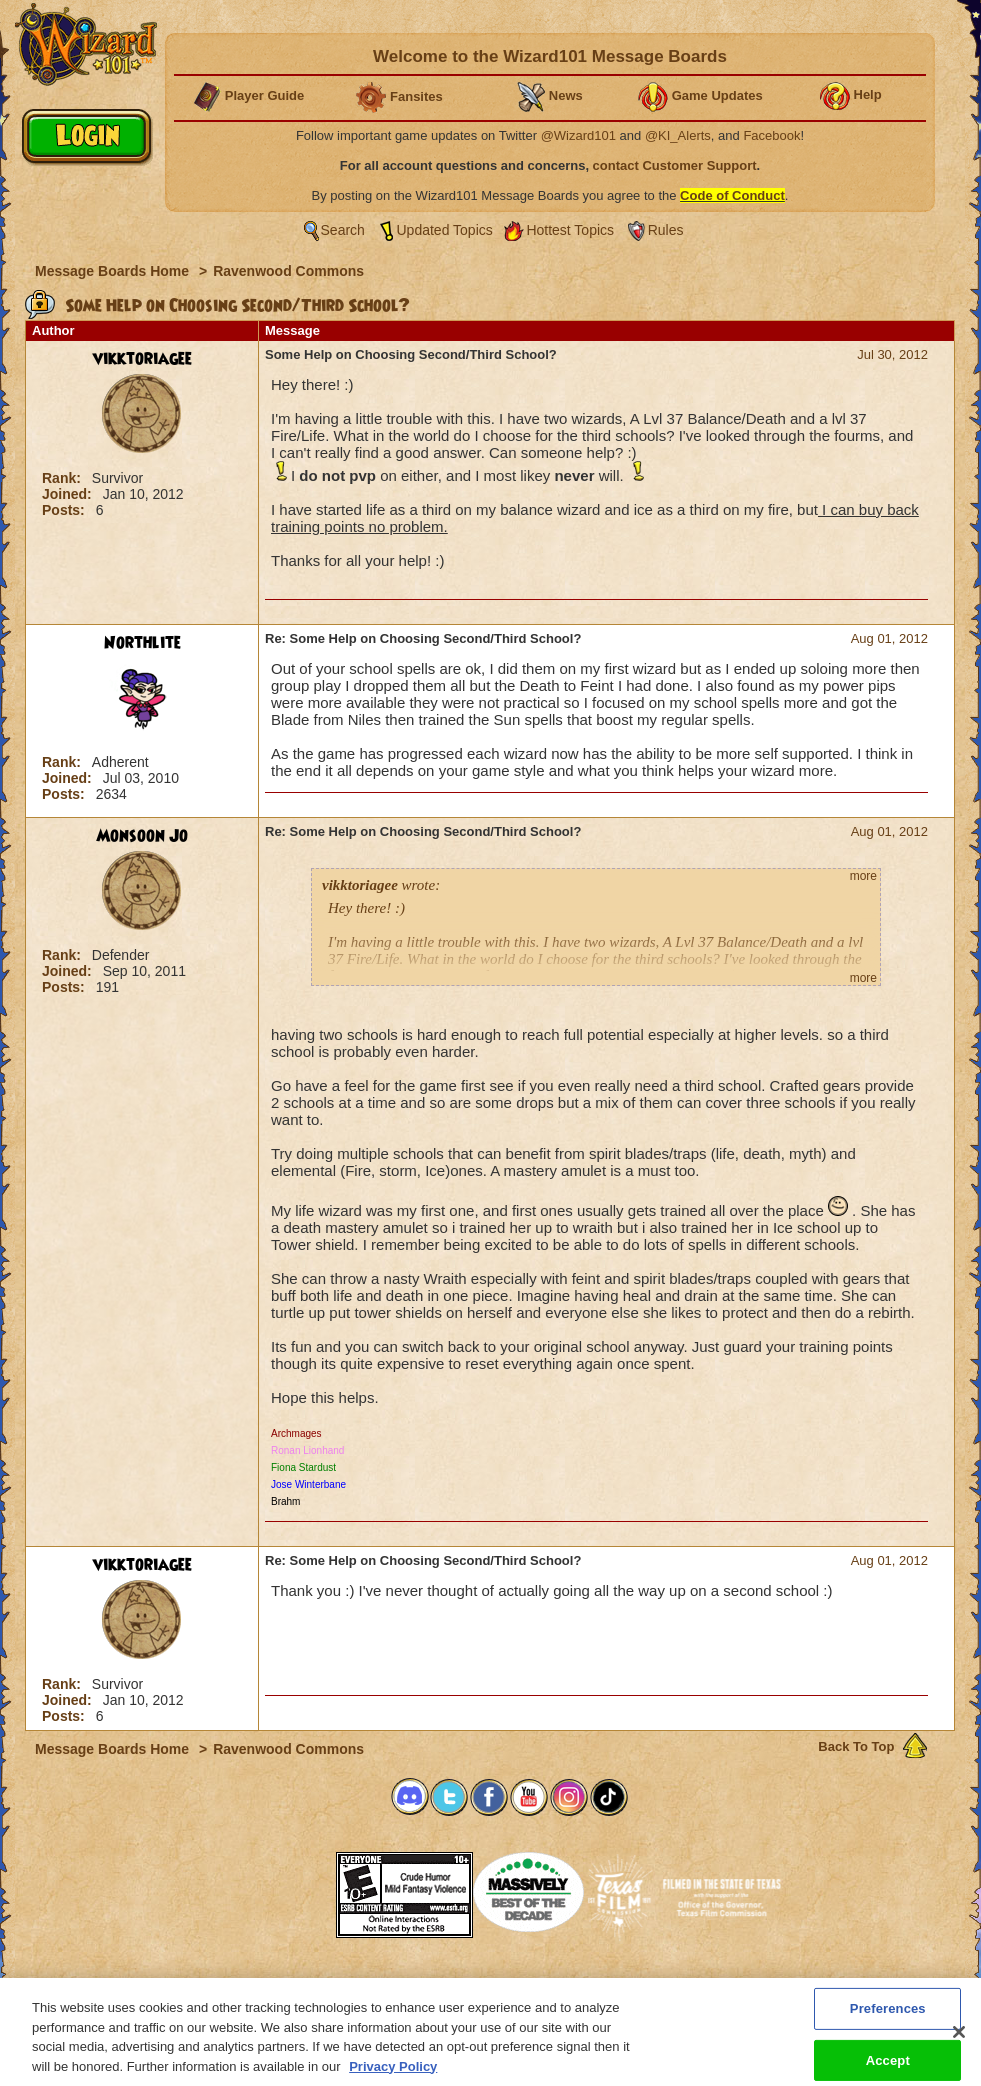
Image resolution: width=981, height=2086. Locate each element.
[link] (286, 1888)
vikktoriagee (142, 359)
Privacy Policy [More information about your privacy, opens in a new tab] (393, 2075)
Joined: (69, 494)
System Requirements (362, 1984)
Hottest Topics (570, 230)
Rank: (63, 478)
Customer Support (486, 1984)
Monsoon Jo (142, 836)
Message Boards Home (114, 271)
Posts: (65, 510)
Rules (666, 230)
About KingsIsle (595, 1984)
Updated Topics (445, 230)
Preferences (685, 1984)
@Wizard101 (578, 135)
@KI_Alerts (678, 135)
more (863, 876)
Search (343, 230)
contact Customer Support (675, 165)
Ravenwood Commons (288, 271)
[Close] (959, 2041)
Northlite (142, 643)
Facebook (771, 135)
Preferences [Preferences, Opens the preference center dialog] (888, 2017)
